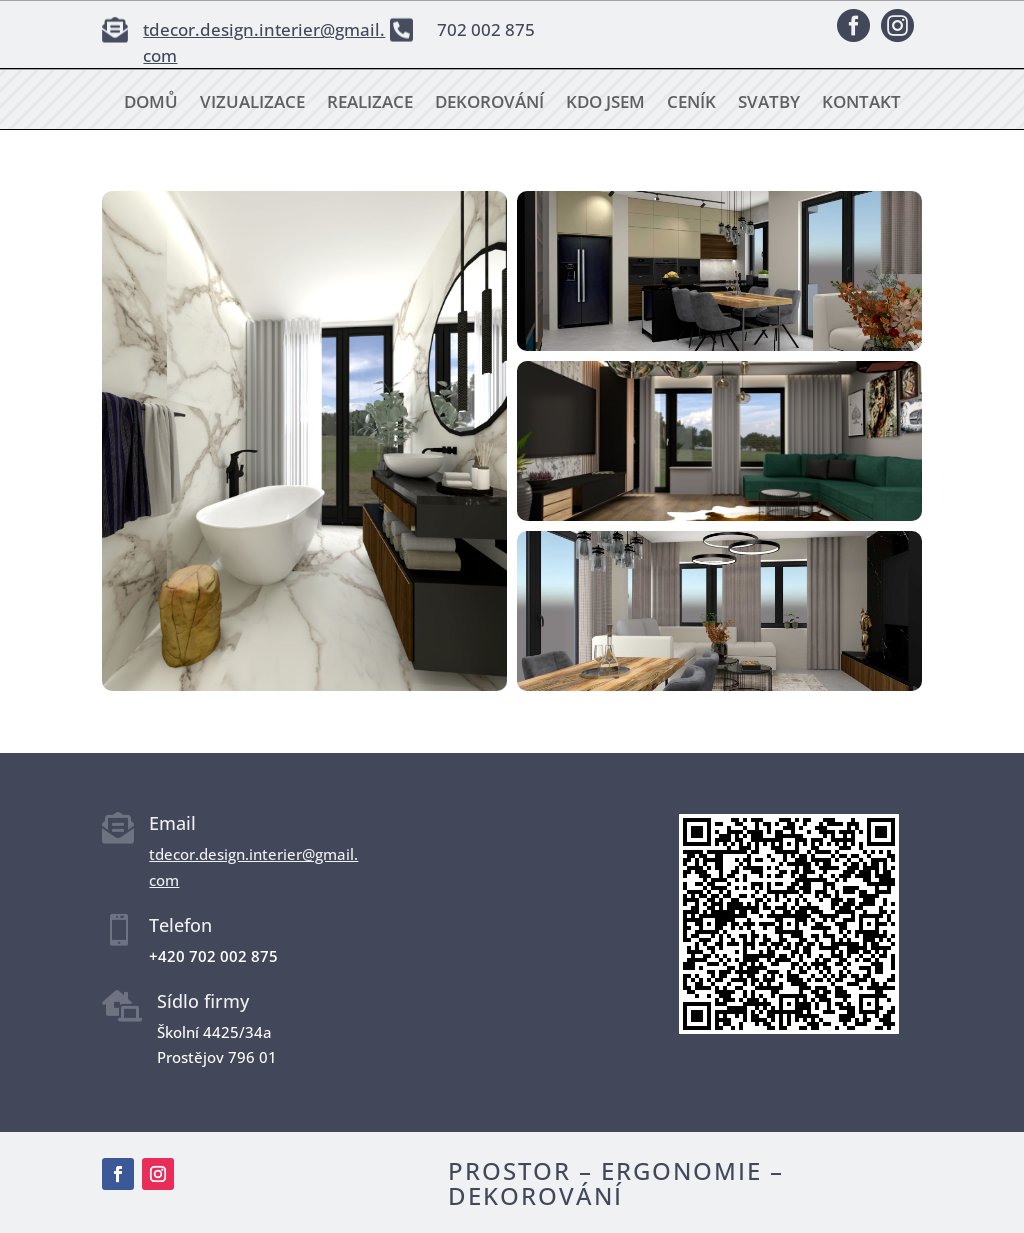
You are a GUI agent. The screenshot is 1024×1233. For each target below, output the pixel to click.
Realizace (370, 104)
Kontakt (861, 104)
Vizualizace (252, 104)
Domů (151, 104)
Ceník (691, 104)
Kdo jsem (605, 104)
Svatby (769, 104)
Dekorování (489, 104)
